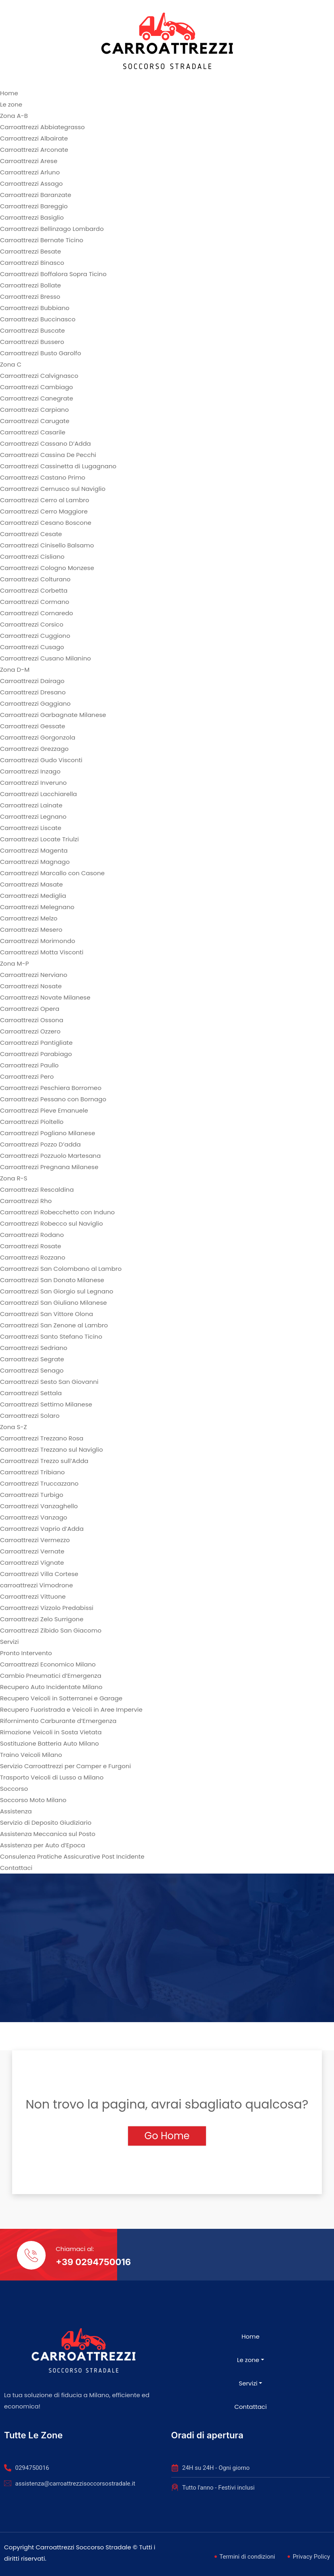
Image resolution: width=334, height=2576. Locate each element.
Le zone (11, 104)
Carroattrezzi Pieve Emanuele (44, 1110)
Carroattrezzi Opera (29, 1008)
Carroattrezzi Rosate (30, 1246)
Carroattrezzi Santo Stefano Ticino (51, 1336)
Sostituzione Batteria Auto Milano (49, 1743)
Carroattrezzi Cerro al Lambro (44, 500)
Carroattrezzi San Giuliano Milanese (53, 1302)
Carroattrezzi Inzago (30, 771)
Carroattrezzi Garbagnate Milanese (53, 715)
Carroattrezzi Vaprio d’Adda (42, 1528)
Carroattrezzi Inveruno (33, 782)
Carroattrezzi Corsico (31, 624)
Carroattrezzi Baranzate (35, 195)
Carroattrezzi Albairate (34, 138)
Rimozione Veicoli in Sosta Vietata (51, 1732)
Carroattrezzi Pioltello (31, 1121)
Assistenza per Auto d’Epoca (42, 1845)
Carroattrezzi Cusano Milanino (45, 658)
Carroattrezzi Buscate (32, 330)
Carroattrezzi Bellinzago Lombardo (52, 228)
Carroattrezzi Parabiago (36, 1054)
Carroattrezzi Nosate (31, 986)
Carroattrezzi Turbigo (31, 1494)
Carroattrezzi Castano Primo (42, 477)
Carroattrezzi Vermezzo (35, 1540)
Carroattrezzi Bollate (30, 285)
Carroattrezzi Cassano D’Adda (45, 443)
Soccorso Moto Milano (33, 1800)
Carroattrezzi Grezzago (34, 748)
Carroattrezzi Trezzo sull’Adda (44, 1461)
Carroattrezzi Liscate (30, 828)
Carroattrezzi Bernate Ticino (41, 240)
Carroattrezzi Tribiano (32, 1472)
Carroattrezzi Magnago (35, 861)
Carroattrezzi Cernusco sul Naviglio (52, 488)
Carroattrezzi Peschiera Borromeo (50, 1088)
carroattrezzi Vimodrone (36, 1585)
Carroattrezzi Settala (31, 1393)
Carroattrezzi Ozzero (30, 1031)
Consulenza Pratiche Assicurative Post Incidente (72, 1856)
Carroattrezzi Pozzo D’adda (40, 1144)
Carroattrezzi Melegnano (37, 907)
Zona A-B (14, 115)
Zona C (10, 364)
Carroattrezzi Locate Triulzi (39, 839)
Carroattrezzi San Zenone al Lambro (54, 1325)
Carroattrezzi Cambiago (36, 387)
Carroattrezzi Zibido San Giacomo (50, 1630)
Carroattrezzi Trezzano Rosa (42, 1438)
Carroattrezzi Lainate (31, 805)
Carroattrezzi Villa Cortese (39, 1574)
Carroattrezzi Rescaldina (37, 1189)
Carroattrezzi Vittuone (33, 1596)
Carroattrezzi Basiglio (32, 217)
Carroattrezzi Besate (30, 251)
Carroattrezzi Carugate (34, 421)
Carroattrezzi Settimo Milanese (46, 1404)
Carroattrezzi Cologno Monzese (47, 568)
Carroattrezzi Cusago (32, 647)
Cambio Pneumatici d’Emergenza (50, 1675)
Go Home (166, 2135)
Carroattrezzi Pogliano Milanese (47, 1133)
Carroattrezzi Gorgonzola (37, 737)
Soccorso (14, 1788)
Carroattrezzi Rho (26, 1201)
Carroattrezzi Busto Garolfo (40, 353)
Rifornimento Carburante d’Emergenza (58, 1721)
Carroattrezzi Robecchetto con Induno (57, 1212)
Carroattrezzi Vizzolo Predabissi (46, 1607)
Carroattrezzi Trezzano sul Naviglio (51, 1449)
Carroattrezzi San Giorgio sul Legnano (56, 1291)
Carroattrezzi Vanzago (33, 1517)
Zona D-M (14, 669)
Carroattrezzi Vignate (32, 1562)
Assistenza (16, 1811)
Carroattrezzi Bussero (32, 341)
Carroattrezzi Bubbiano (34, 308)
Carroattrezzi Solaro (29, 1415)
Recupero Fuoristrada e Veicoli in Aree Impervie (71, 1709)
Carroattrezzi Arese (28, 161)
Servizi (9, 1641)
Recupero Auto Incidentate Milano (51, 1687)
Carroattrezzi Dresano (32, 692)
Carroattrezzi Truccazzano (39, 1483)
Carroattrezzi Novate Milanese (45, 997)
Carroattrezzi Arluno (30, 172)
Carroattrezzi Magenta (34, 850)
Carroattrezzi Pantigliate (36, 1042)
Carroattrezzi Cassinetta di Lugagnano (58, 466)
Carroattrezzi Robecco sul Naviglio (51, 1223)
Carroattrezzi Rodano (32, 1234)
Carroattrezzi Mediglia (33, 895)
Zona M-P (14, 963)
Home (9, 93)
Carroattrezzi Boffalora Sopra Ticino (53, 274)
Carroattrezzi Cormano (34, 601)
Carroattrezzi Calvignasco (39, 375)
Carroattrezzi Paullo (29, 1065)
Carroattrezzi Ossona (31, 1020)
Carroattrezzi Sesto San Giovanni (49, 1381)
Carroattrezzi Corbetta (33, 590)
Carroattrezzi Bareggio (34, 206)
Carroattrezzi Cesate (31, 534)
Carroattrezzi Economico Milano (48, 1664)
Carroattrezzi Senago (31, 1370)
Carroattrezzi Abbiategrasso (42, 127)
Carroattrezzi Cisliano (32, 556)
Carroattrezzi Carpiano (34, 409)
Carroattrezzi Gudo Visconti (41, 760)
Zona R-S (13, 1178)
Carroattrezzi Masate (31, 884)
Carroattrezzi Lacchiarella (38, 794)
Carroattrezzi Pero (27, 1076)
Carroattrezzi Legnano (33, 816)
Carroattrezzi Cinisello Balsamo (47, 545)
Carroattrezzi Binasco (32, 262)
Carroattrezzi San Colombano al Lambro (61, 1268)
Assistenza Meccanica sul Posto (47, 1834)
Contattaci (16, 1867)
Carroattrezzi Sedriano (33, 1348)
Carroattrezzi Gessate (32, 726)
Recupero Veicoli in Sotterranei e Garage (61, 1698)
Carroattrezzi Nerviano (33, 974)
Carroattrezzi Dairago (32, 681)
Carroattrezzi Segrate (32, 1359)
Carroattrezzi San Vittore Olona (46, 1314)
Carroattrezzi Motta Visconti (42, 952)
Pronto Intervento (26, 1653)
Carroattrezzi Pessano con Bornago (53, 1099)
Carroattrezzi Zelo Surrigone (41, 1619)
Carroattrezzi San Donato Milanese (52, 1280)
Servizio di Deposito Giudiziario (45, 1822)
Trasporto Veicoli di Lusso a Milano (51, 1777)
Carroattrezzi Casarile (32, 432)
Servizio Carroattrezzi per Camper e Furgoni (65, 1766)
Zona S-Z (13, 1427)
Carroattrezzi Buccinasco (38, 319)
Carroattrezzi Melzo (28, 918)
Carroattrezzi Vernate (32, 1551)
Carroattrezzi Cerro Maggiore (44, 511)
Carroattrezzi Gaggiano (35, 703)
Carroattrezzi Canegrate (36, 398)
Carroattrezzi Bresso (30, 296)
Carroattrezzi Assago (31, 183)
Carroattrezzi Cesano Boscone (45, 522)
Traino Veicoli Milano (31, 1754)
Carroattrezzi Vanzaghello (39, 1506)
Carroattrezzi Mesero (31, 929)
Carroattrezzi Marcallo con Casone (52, 873)
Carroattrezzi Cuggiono (35, 635)
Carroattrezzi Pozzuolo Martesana (50, 1155)
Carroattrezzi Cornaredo (36, 613)
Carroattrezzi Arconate (34, 149)
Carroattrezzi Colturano (35, 579)
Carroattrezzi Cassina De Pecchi (48, 455)
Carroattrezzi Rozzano (32, 1257)
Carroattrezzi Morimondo (37, 941)
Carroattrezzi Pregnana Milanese (49, 1167)
